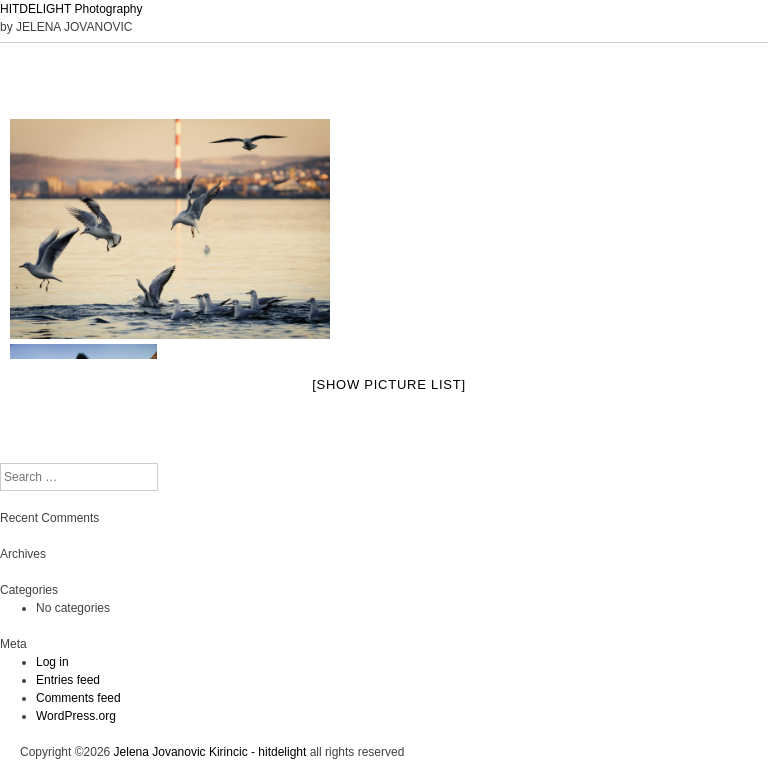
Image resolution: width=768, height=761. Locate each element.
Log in (52, 662)
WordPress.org (76, 716)
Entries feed (68, 680)
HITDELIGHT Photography (71, 9)
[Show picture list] (389, 384)
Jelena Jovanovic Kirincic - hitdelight (210, 752)
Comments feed (78, 698)
